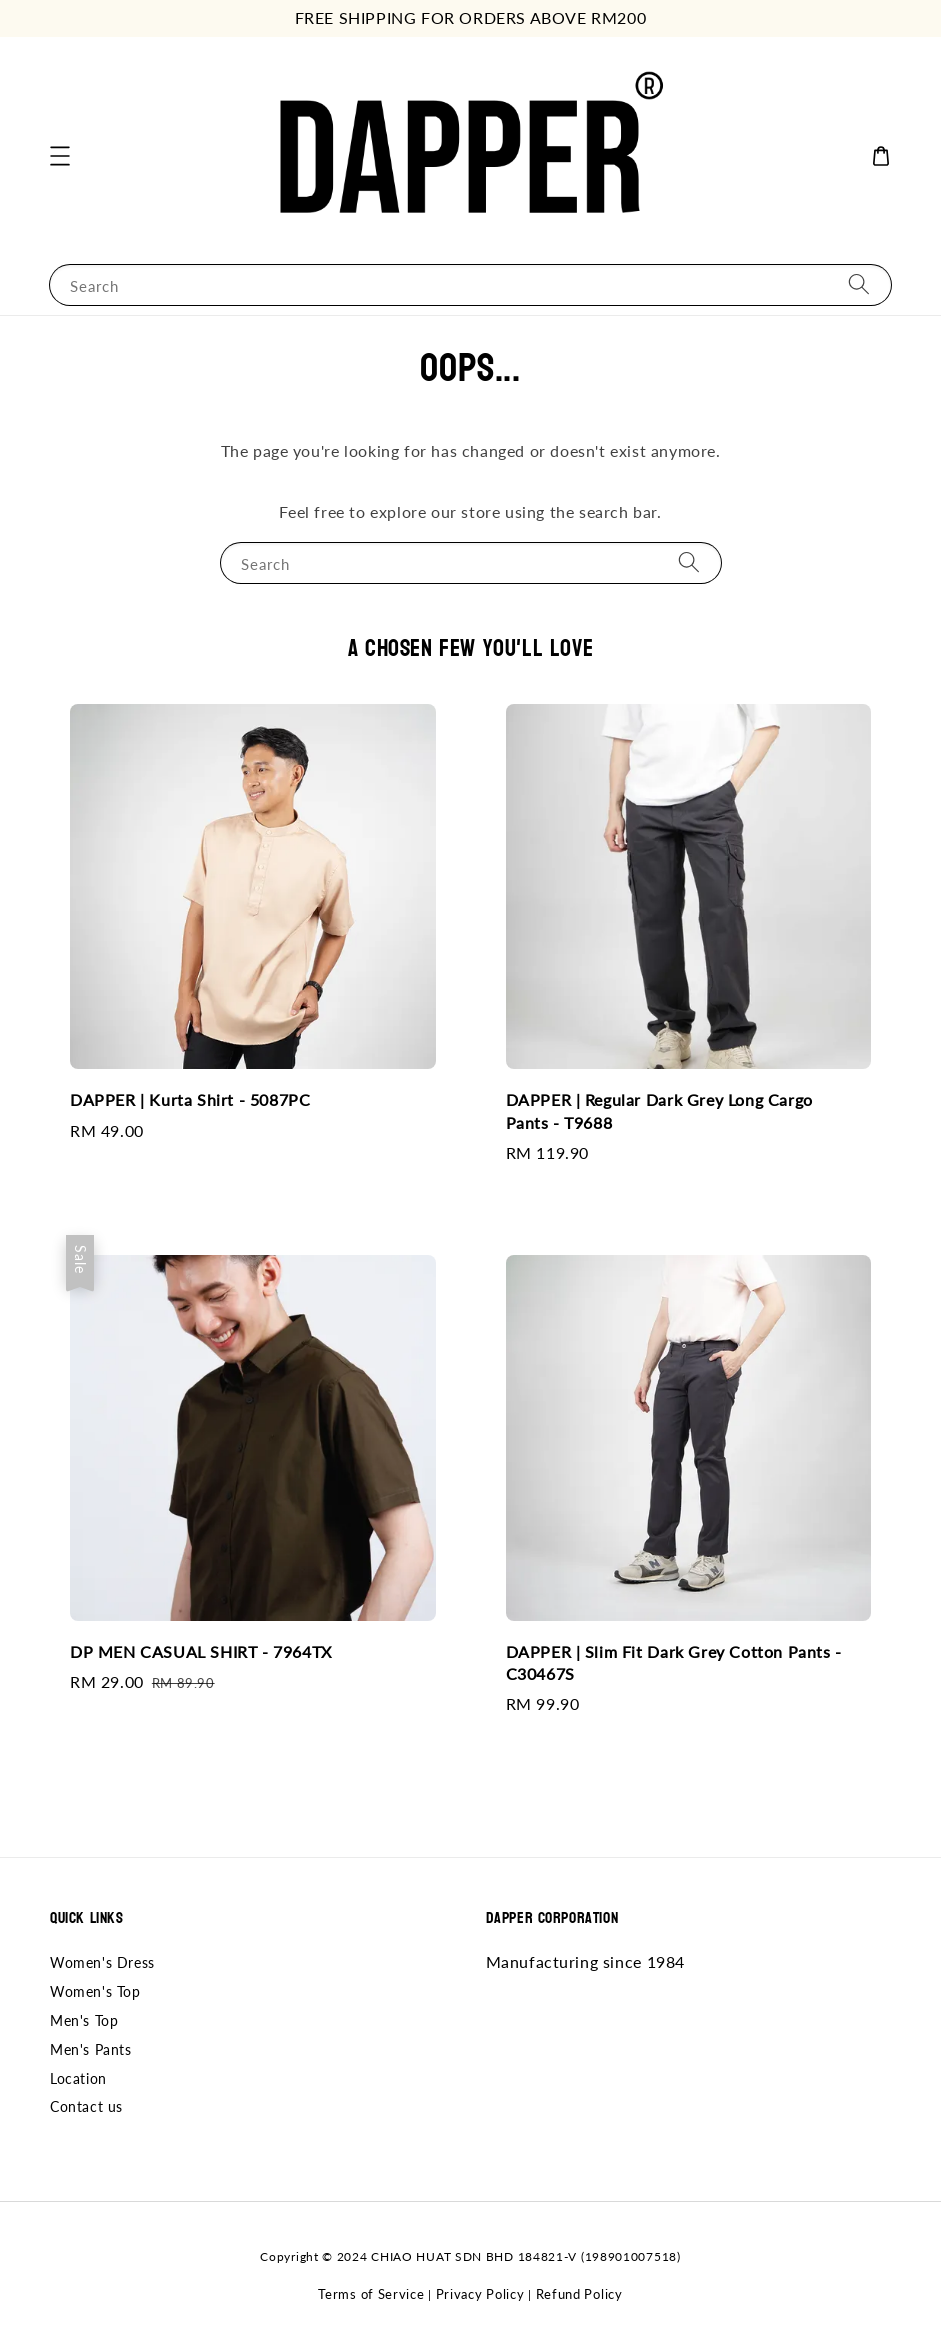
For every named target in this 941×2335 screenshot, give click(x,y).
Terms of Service (371, 2294)
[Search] (859, 284)
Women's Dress (102, 1962)
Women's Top (95, 1991)
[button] (60, 156)
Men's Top (84, 2020)
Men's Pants (91, 2049)
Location (78, 2078)
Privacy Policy (480, 2294)
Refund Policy (579, 2294)
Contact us (86, 2106)
